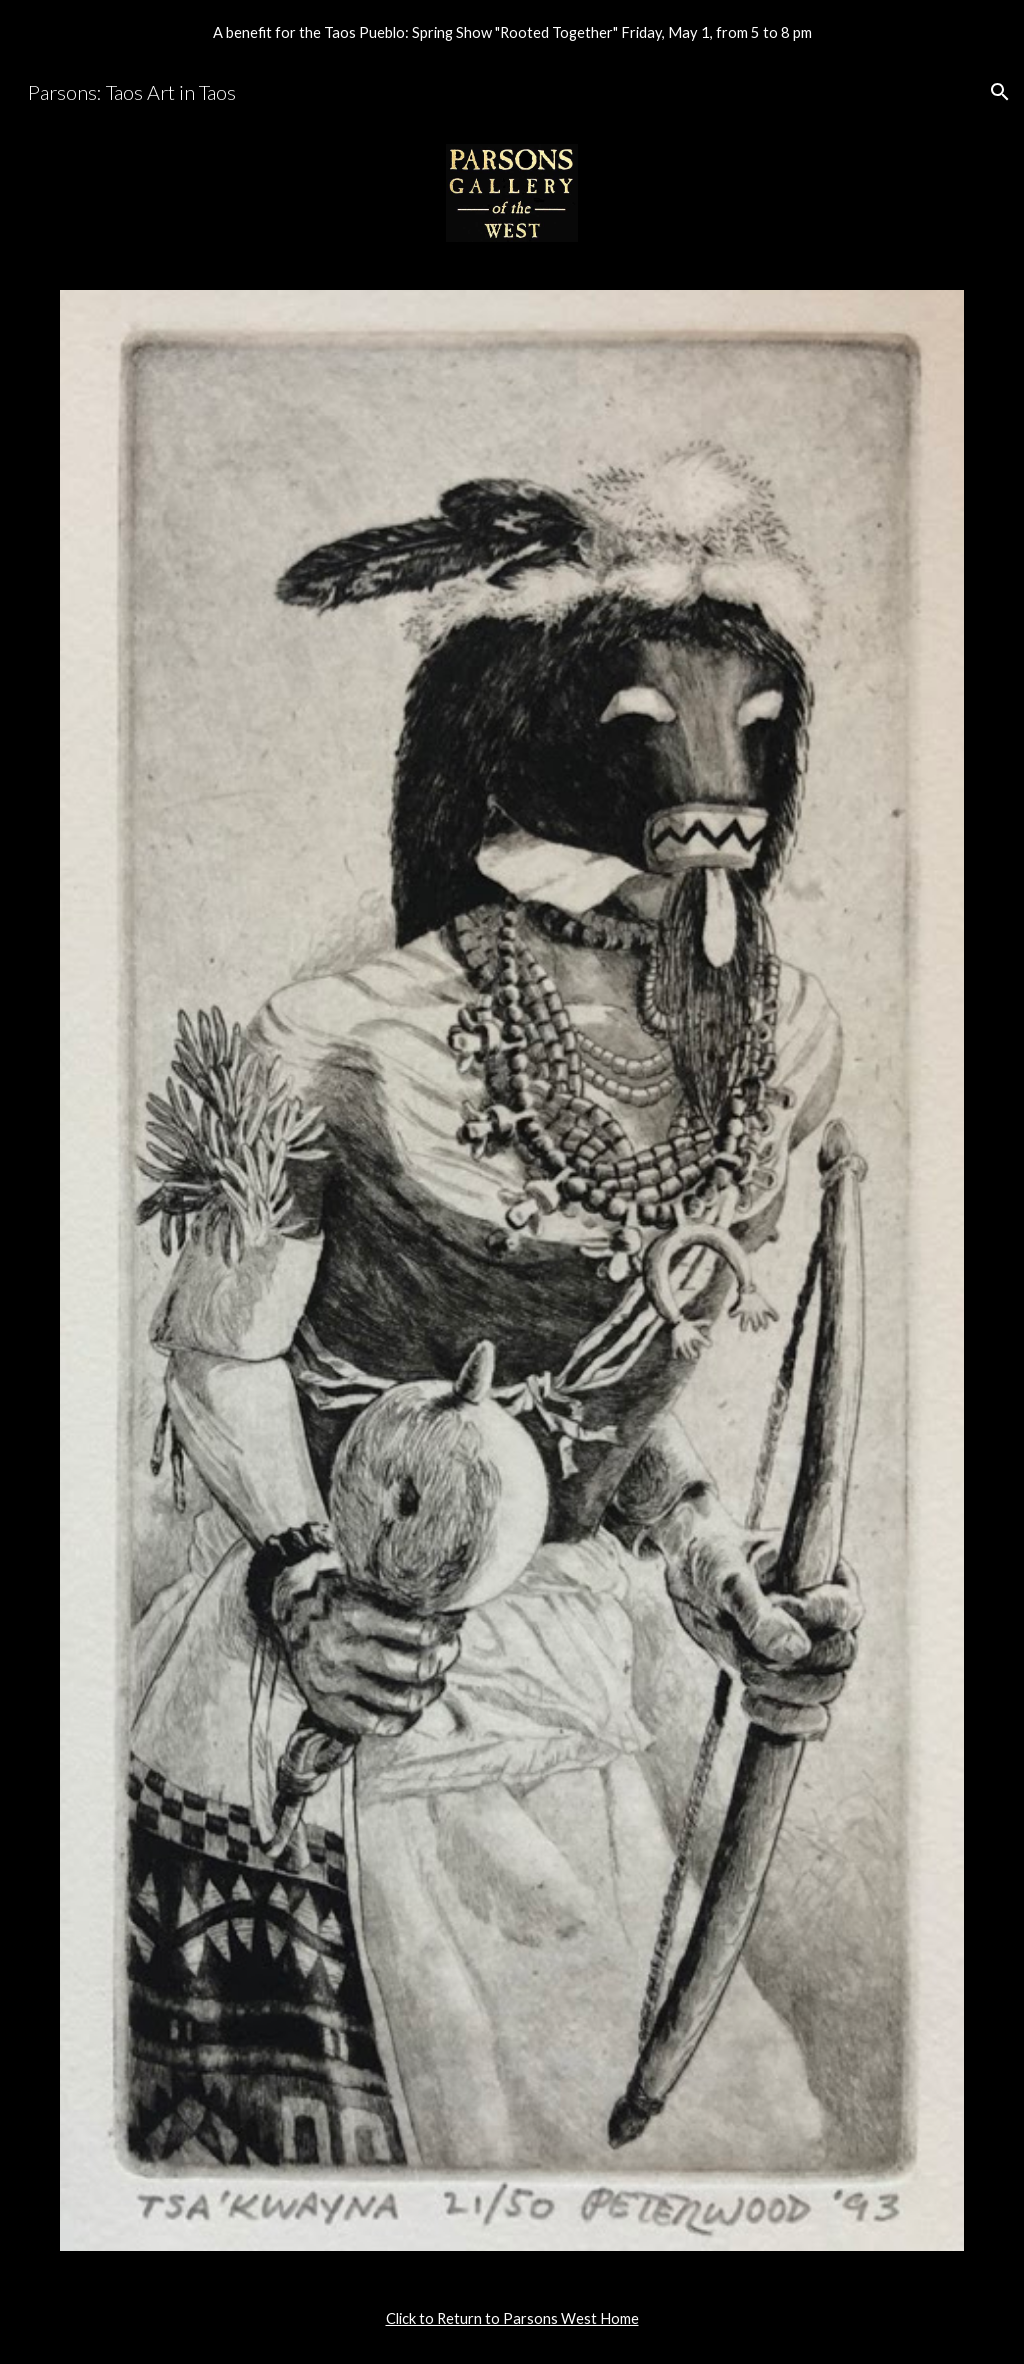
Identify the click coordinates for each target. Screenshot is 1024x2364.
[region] (512, 32)
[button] (1000, 92)
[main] (512, 2319)
